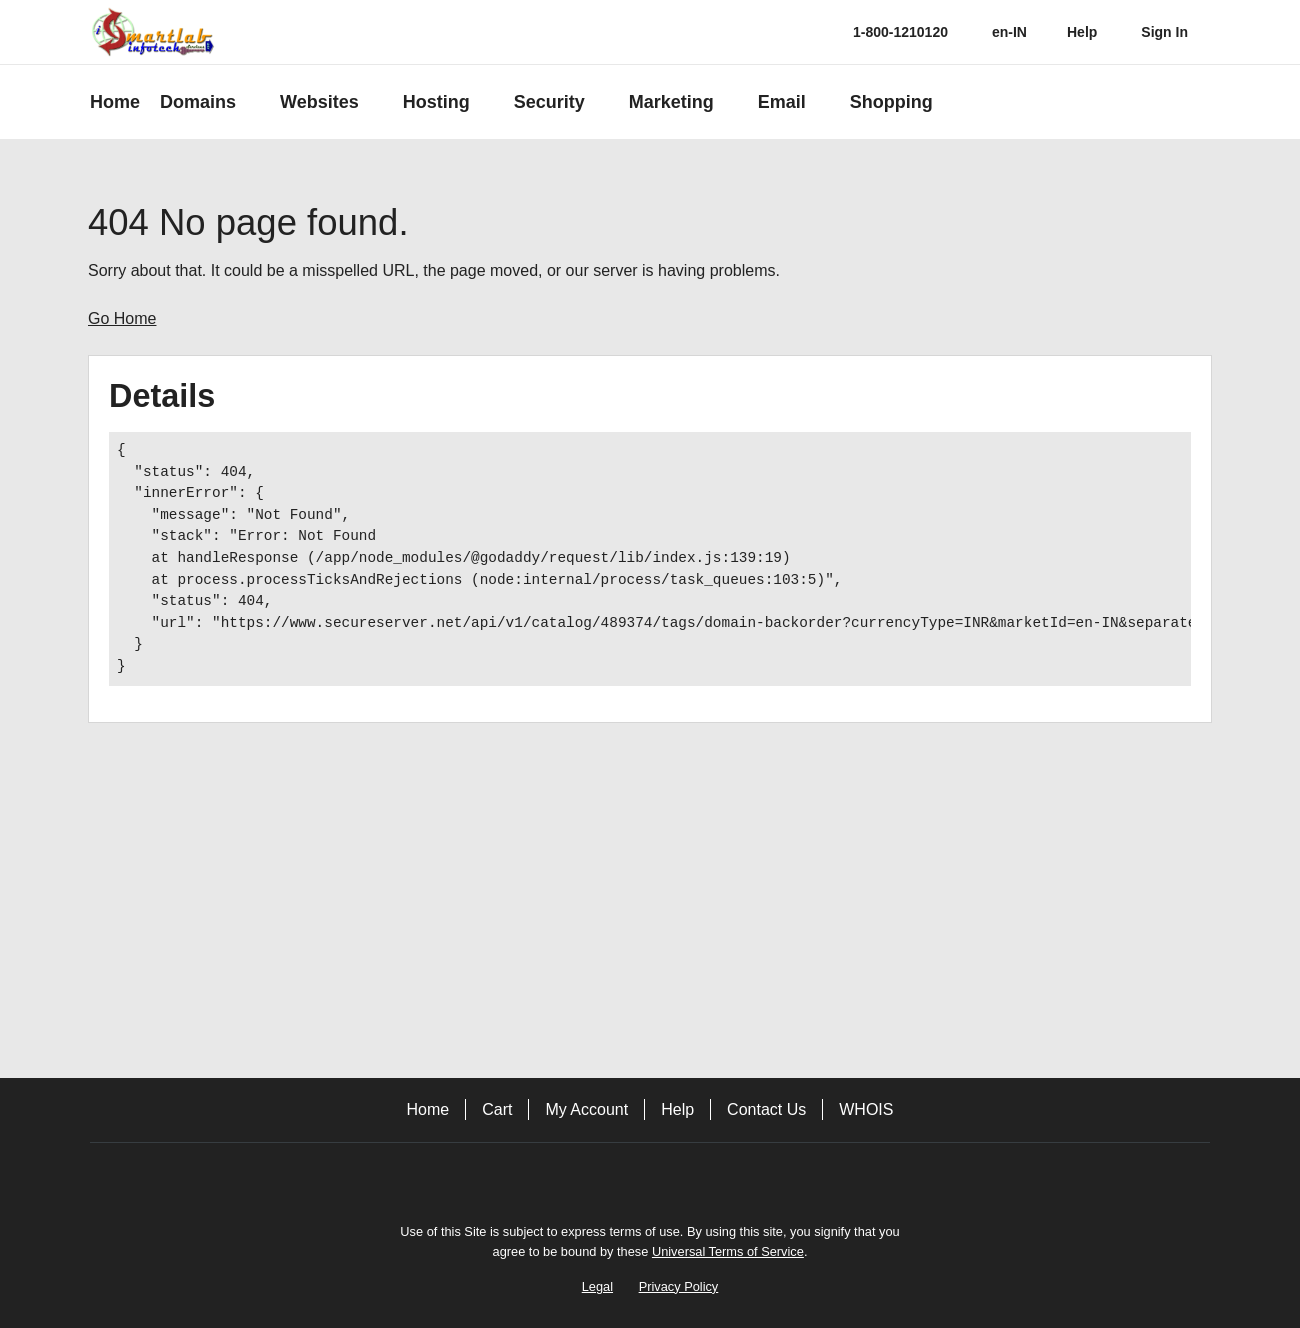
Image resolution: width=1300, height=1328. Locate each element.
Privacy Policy (679, 1286)
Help (677, 1109)
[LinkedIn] (706, 1177)
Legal (597, 1286)
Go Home (122, 318)
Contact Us (766, 1109)
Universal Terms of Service (728, 1251)
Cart (497, 1109)
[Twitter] (650, 1177)
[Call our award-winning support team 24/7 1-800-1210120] (1082, 32)
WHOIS (866, 1109)
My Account (586, 1109)
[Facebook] (594, 1177)
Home (428, 1109)
